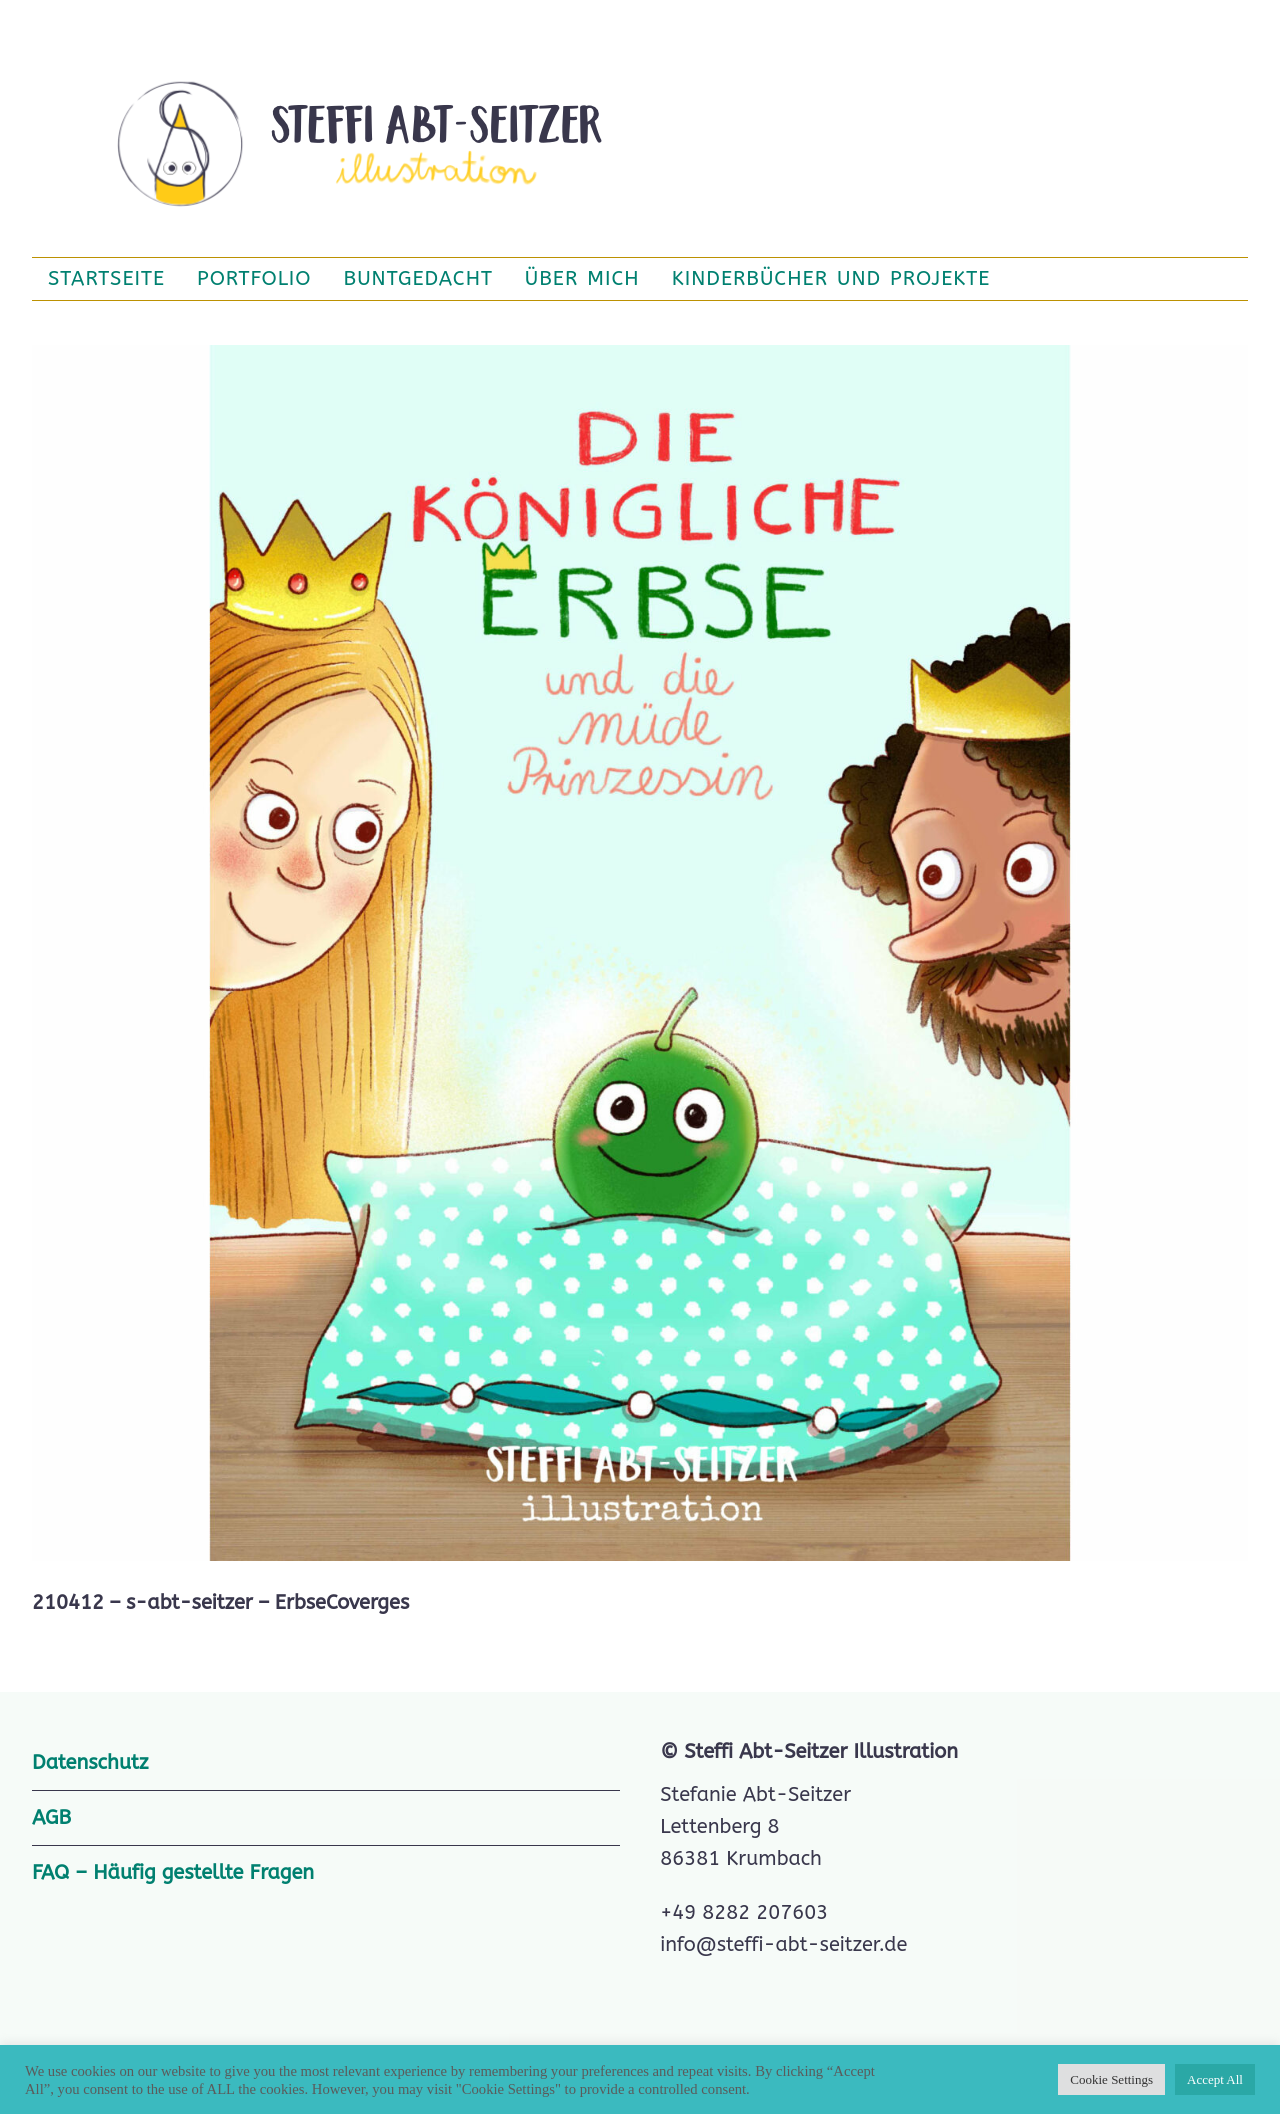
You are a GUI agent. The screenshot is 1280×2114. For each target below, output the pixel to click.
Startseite (106, 278)
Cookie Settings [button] (1111, 2079)
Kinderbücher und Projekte (831, 278)
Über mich (582, 278)
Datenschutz (90, 1762)
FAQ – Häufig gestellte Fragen (173, 1872)
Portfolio (254, 278)
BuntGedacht (418, 278)
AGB (51, 1817)
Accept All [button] (1215, 2079)
